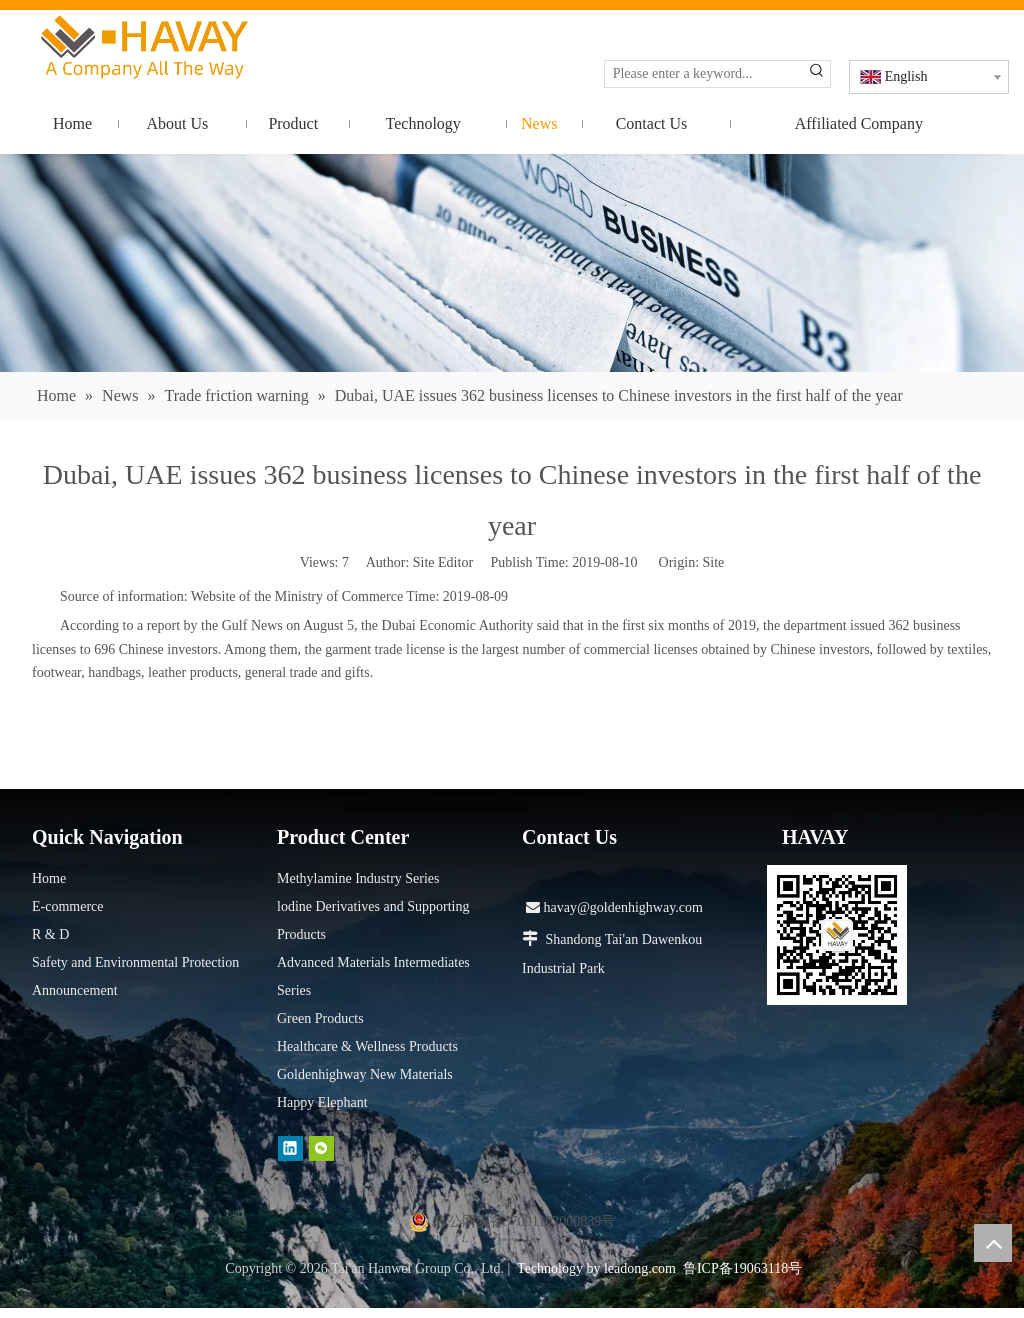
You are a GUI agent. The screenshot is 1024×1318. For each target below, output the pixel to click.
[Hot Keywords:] (817, 74)
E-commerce (68, 906)
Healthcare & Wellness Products (367, 1046)
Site (714, 562)
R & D (50, 934)
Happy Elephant (322, 1102)
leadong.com (640, 1268)
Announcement (75, 990)
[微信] (321, 1148)
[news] (512, 263)
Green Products (320, 1018)
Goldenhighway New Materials (365, 1074)
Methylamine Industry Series (358, 878)
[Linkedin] (290, 1148)
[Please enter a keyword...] (704, 74)
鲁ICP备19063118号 (742, 1268)
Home (49, 878)
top (993, 1243)
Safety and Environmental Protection (135, 962)
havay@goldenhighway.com (614, 907)
